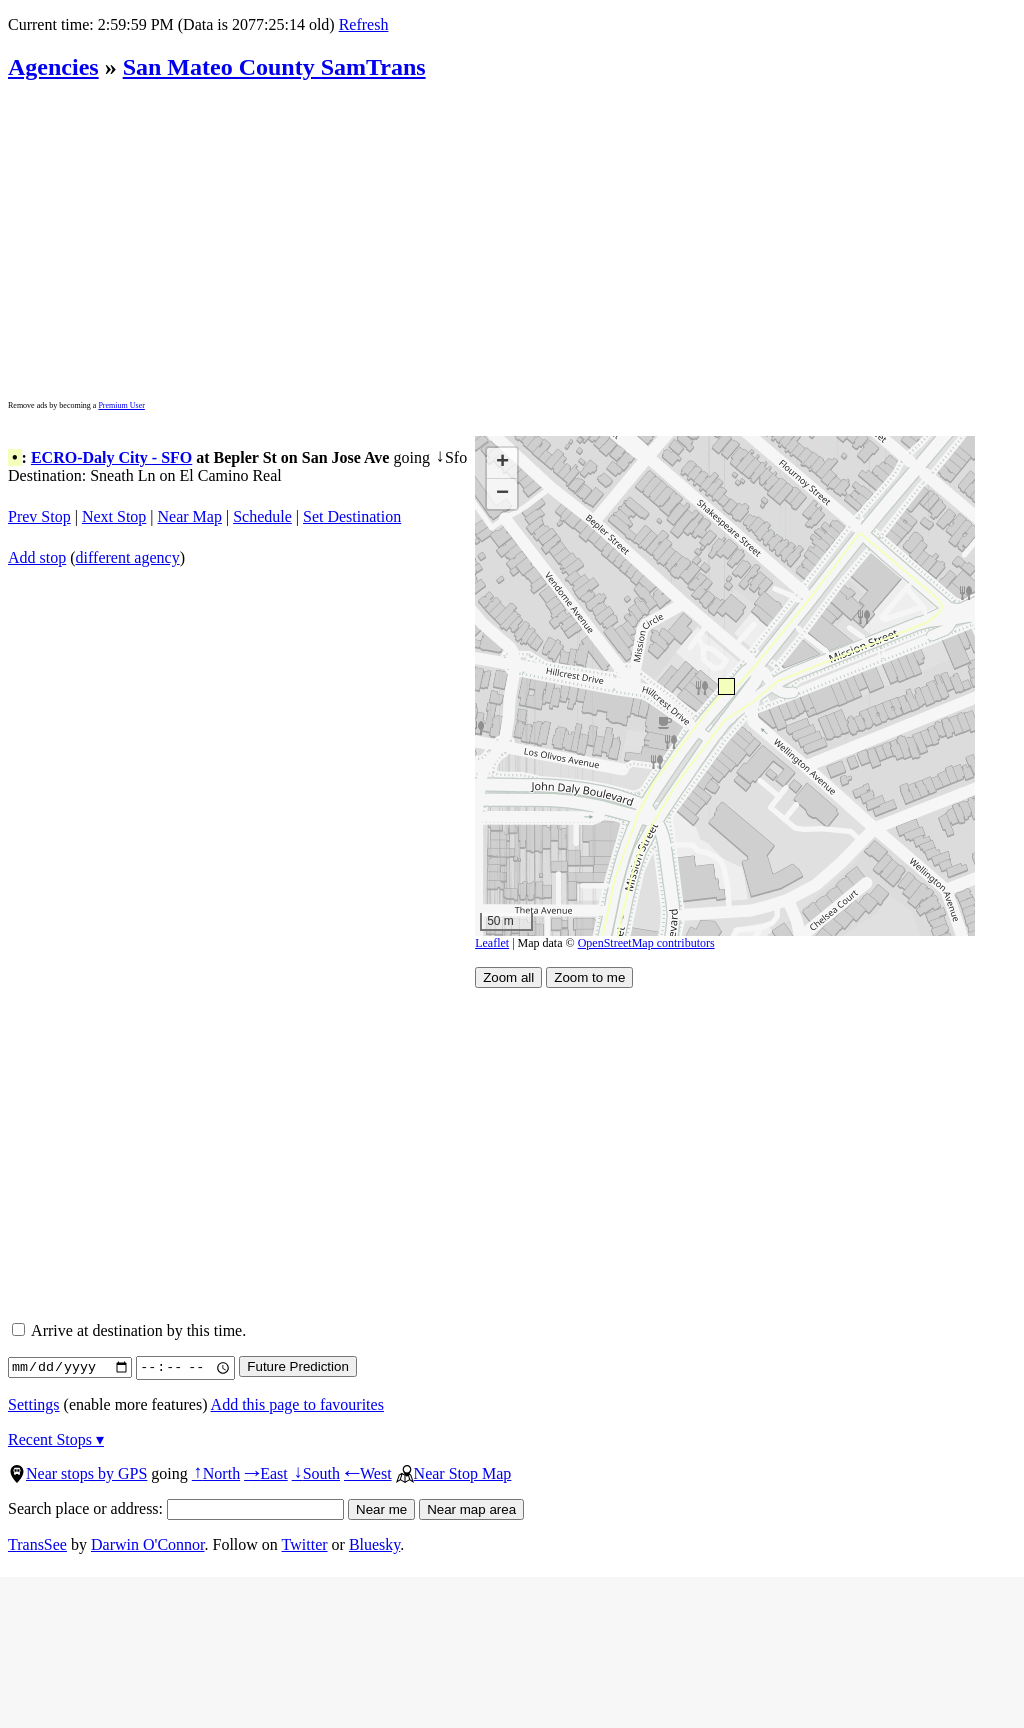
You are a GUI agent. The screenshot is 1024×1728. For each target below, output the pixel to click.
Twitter (305, 1544)
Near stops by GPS (77, 1473)
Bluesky (374, 1544)
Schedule (262, 516)
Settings (34, 1404)
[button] (725, 685)
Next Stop (114, 516)
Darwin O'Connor (148, 1544)
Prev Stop (39, 516)
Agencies (53, 67)
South (316, 1473)
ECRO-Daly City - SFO (111, 457)
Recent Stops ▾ (56, 1439)
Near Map (190, 516)
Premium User (121, 405)
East (266, 1473)
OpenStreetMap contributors (646, 943)
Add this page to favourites (297, 1404)
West (368, 1473)
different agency (128, 557)
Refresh (363, 24)
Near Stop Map (454, 1473)
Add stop (37, 557)
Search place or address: (176, 1508)
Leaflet (492, 943)
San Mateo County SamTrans (274, 67)
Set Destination (352, 516)
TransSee (37, 1544)
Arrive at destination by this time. (129, 1330)
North (216, 1473)
